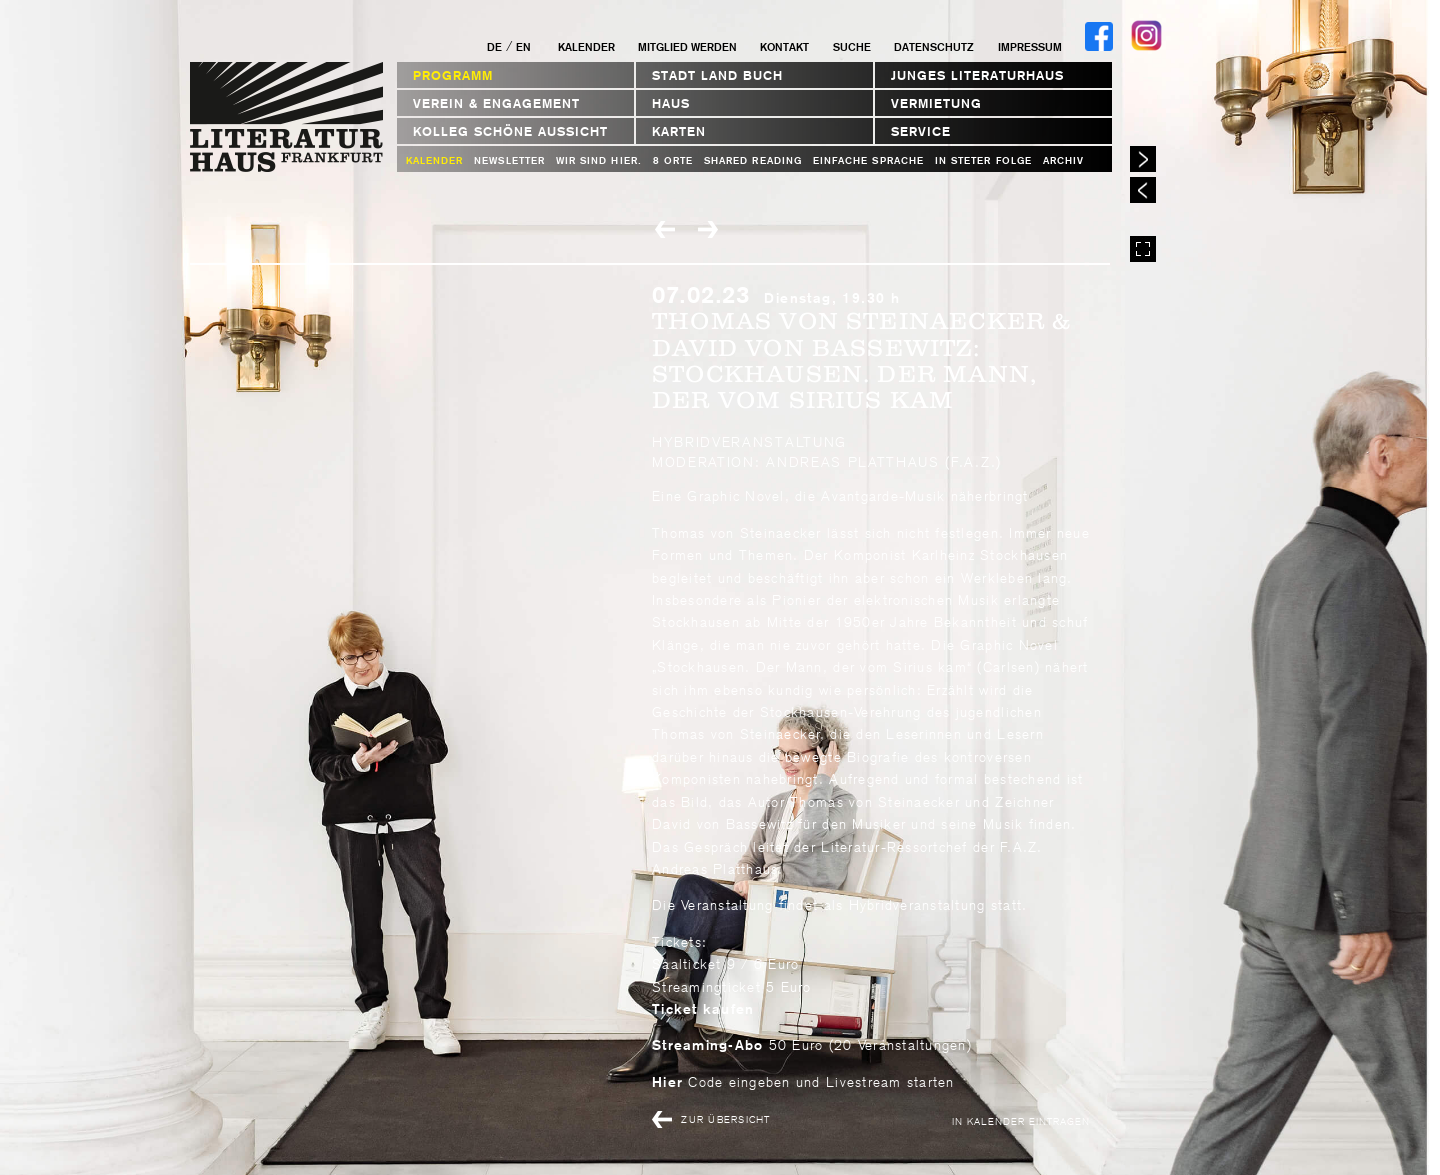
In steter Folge (983, 160)
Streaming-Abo (707, 1045)
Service (921, 131)
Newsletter (509, 160)
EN (523, 47)
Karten (679, 131)
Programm (453, 75)
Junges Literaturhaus (977, 75)
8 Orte (673, 160)
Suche (852, 47)
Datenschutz (934, 47)
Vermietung (936, 103)
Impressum (1030, 47)
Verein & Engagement (496, 103)
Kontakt (784, 47)
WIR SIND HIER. (599, 160)
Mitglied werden (687, 47)
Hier (667, 1082)
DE (494, 47)
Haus (671, 103)
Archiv (1063, 160)
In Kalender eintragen (1021, 1120)
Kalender (586, 47)
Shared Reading (753, 160)
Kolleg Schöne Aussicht (510, 131)
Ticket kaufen (703, 1009)
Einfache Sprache (868, 160)
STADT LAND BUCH (717, 75)
